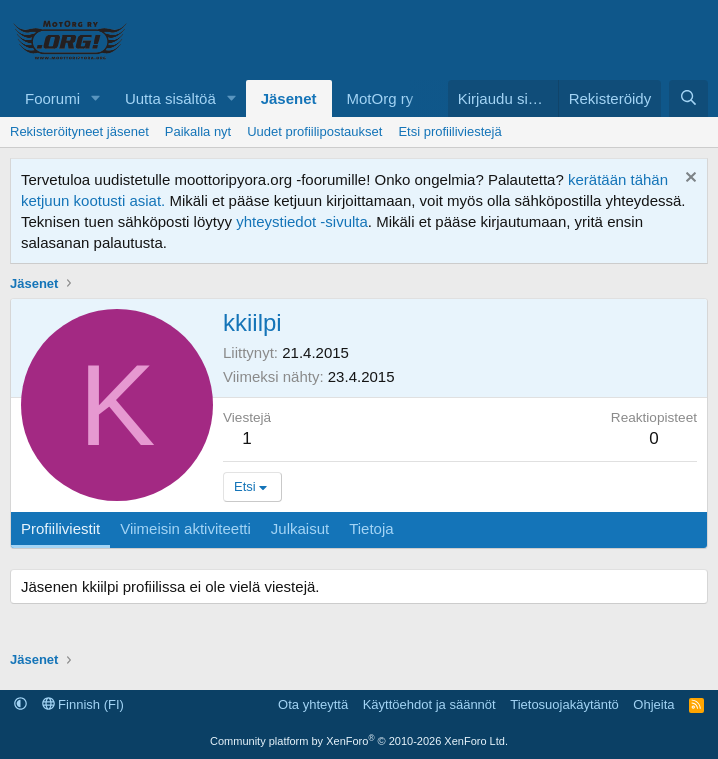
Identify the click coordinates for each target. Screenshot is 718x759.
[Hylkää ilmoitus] (688, 179)
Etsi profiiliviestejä (449, 131)
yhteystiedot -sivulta (302, 221)
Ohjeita (653, 704)
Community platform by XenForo (359, 741)
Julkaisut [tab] (300, 528)
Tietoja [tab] (371, 528)
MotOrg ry (380, 98)
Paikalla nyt (198, 131)
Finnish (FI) (83, 704)
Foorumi (52, 98)
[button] (96, 98)
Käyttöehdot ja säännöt (429, 704)
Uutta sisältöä (170, 98)
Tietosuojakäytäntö (564, 704)
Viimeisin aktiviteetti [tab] (185, 528)
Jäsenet (289, 98)
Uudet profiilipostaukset (314, 131)
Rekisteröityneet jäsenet (79, 131)
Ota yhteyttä (313, 704)
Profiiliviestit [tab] (60, 528)
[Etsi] (688, 98)
